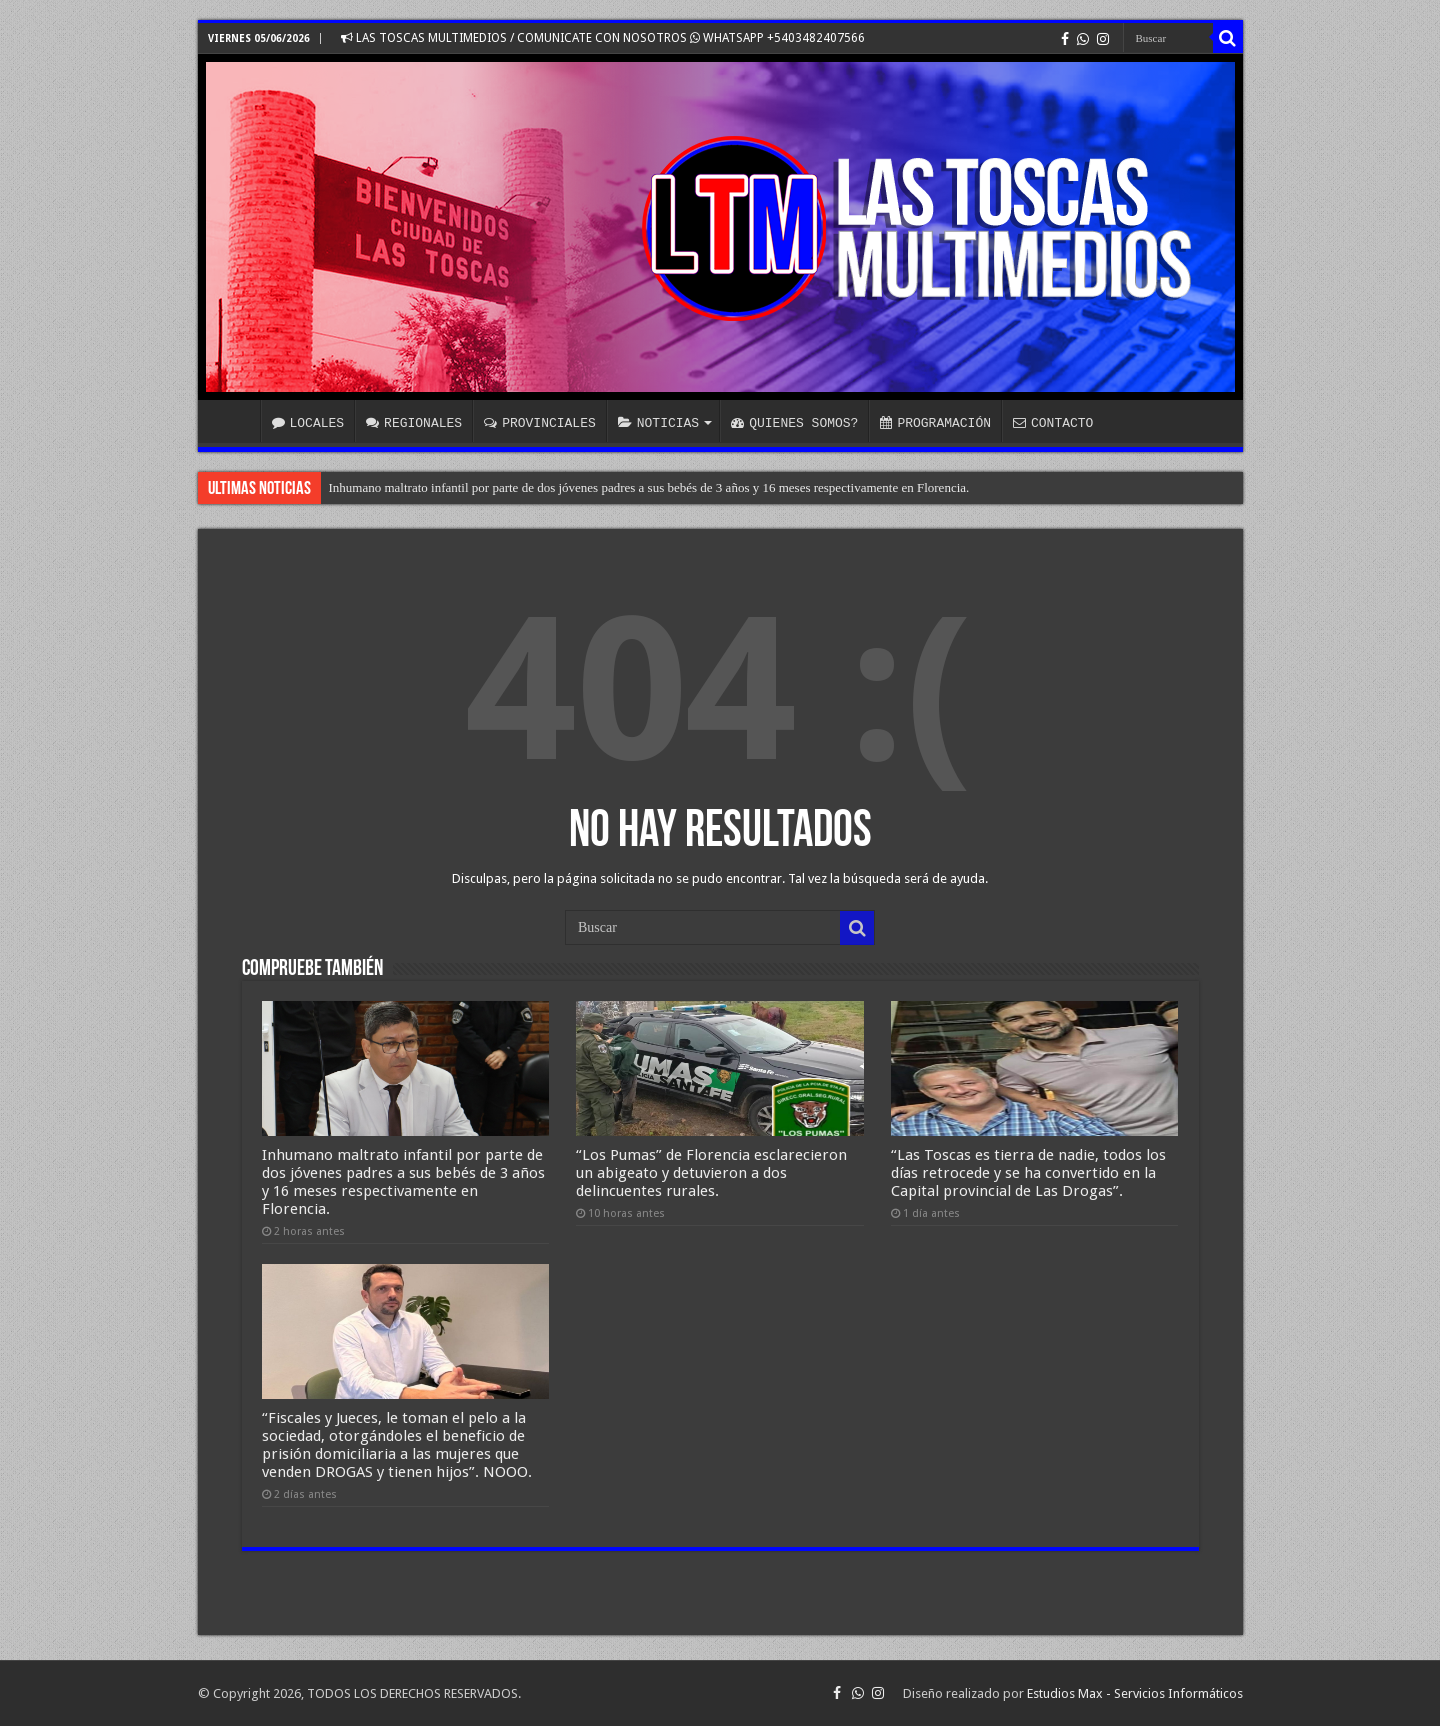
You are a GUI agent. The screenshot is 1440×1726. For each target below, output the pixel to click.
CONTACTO (1053, 423)
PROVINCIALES (540, 423)
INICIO (234, 421)
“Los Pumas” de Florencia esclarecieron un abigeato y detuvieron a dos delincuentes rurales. (711, 1173)
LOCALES (308, 423)
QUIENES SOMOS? (794, 423)
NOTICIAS (658, 423)
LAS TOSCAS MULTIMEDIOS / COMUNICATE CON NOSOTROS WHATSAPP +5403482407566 (603, 38)
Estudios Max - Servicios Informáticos (1135, 1693)
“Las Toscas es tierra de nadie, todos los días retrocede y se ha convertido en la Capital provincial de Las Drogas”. (1028, 1173)
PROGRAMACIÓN (935, 423)
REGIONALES (414, 423)
